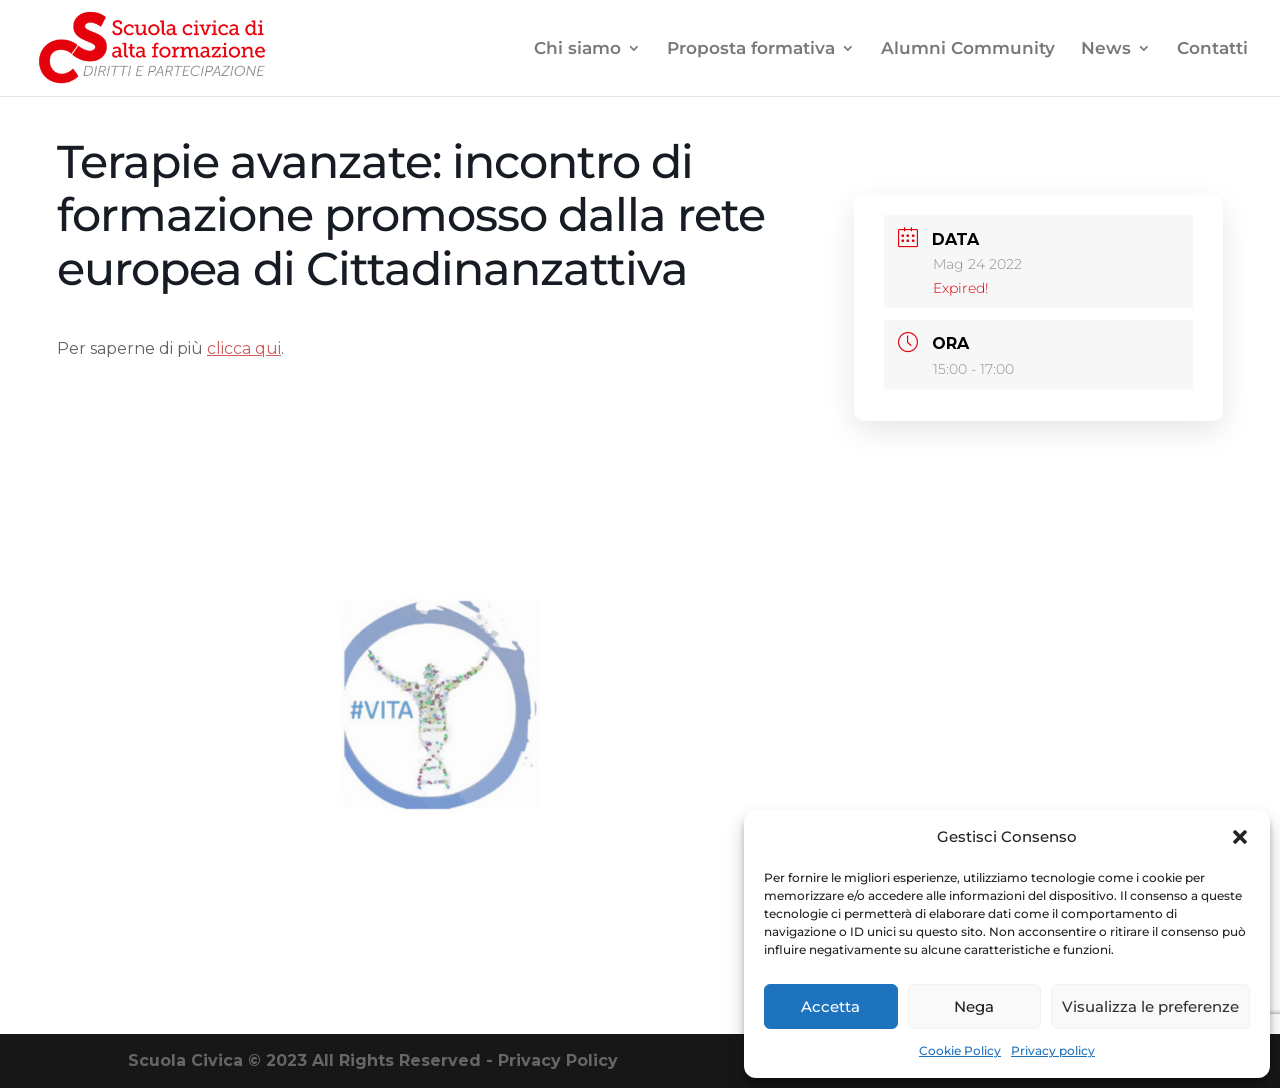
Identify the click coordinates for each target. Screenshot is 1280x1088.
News (1106, 49)
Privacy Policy (558, 1060)
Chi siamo (577, 49)
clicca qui (244, 348)
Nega (974, 1006)
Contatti (1212, 49)
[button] (1240, 837)
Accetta (830, 1006)
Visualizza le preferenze (1150, 1006)
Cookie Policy (960, 1050)
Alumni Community (968, 49)
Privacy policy (1053, 1050)
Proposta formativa (751, 49)
